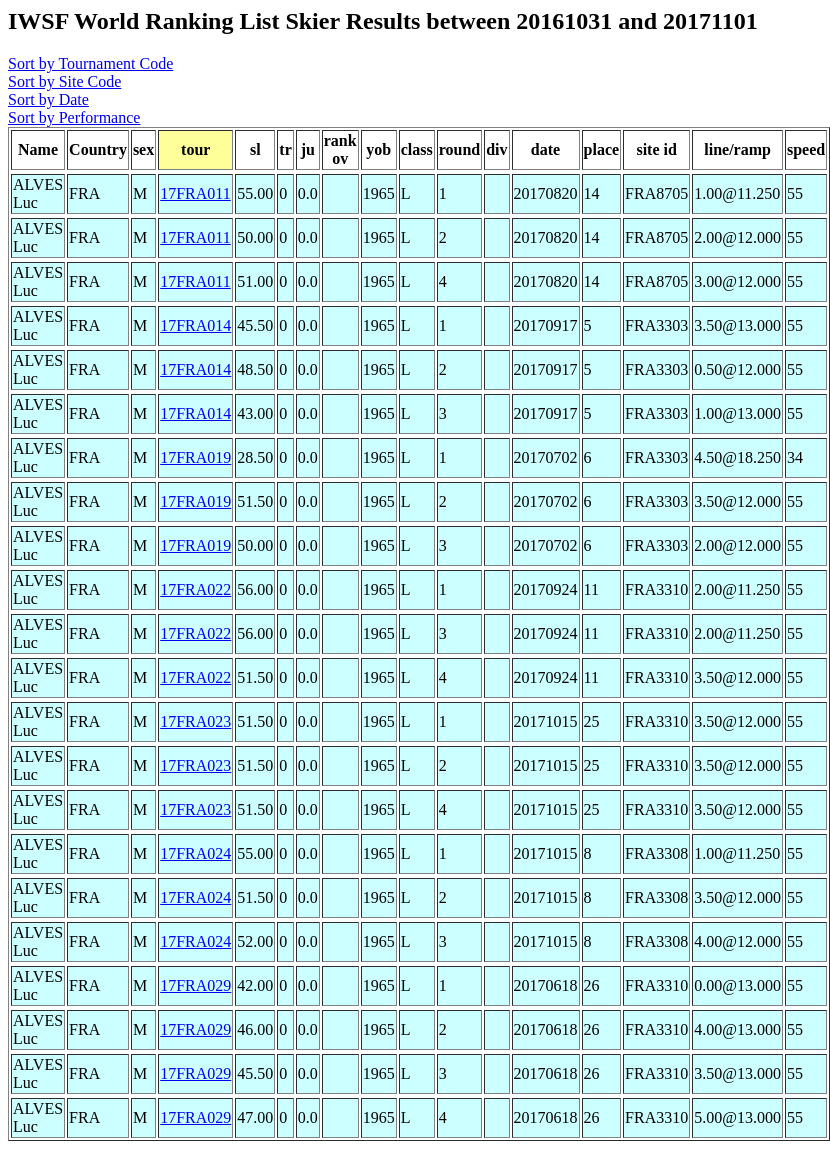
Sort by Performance (74, 117)
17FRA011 (195, 193)
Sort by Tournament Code (90, 63)
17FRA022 (195, 589)
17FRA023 (195, 721)
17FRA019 (195, 457)
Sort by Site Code (64, 81)
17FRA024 (195, 853)
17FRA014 (195, 325)
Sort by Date (48, 99)
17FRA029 (195, 985)
